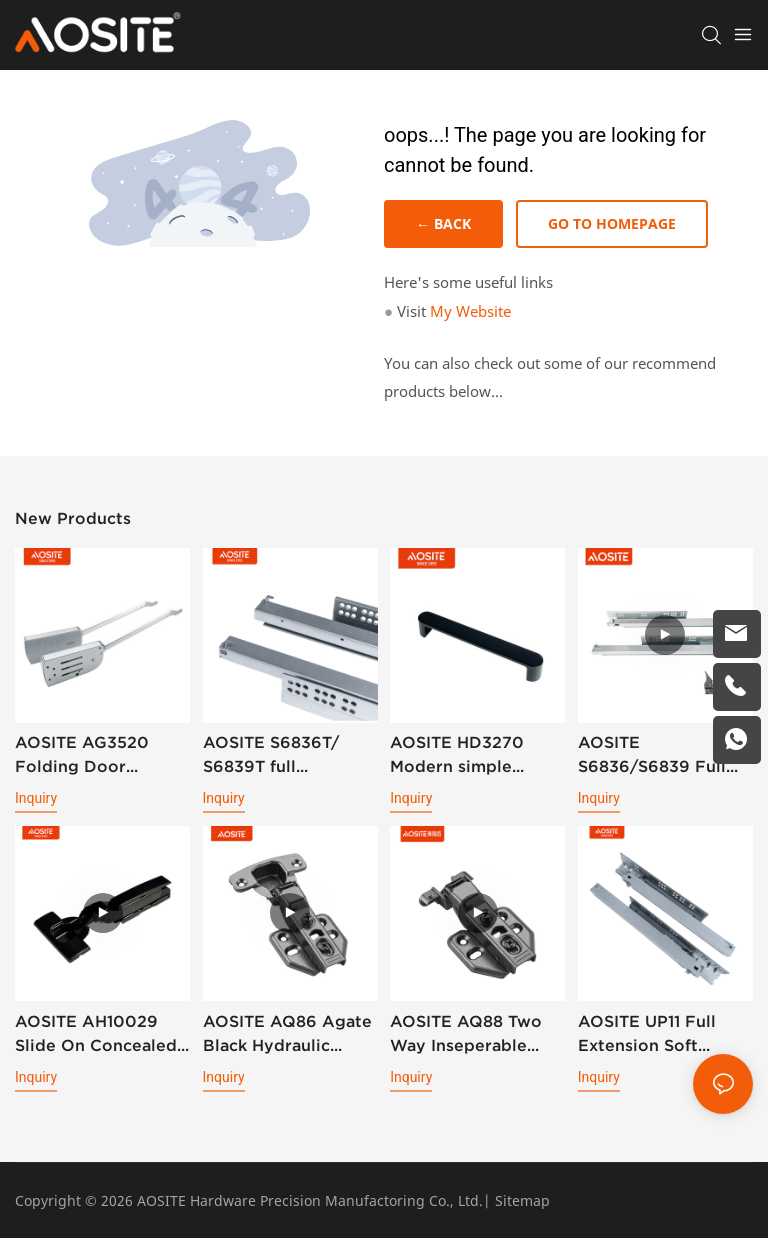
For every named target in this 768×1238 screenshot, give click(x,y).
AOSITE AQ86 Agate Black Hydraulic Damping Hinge (287, 1034)
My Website (470, 311)
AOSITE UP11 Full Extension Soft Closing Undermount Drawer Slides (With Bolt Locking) (663, 1034)
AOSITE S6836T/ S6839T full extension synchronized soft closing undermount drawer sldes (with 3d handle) (285, 755)
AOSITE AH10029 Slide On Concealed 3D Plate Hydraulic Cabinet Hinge (96, 1034)
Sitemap (522, 1200)
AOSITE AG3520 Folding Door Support (82, 755)
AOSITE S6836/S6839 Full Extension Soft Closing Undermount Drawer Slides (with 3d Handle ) (663, 755)
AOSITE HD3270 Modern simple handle (457, 755)
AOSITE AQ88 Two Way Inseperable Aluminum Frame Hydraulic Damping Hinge (468, 1034)
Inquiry (36, 798)
